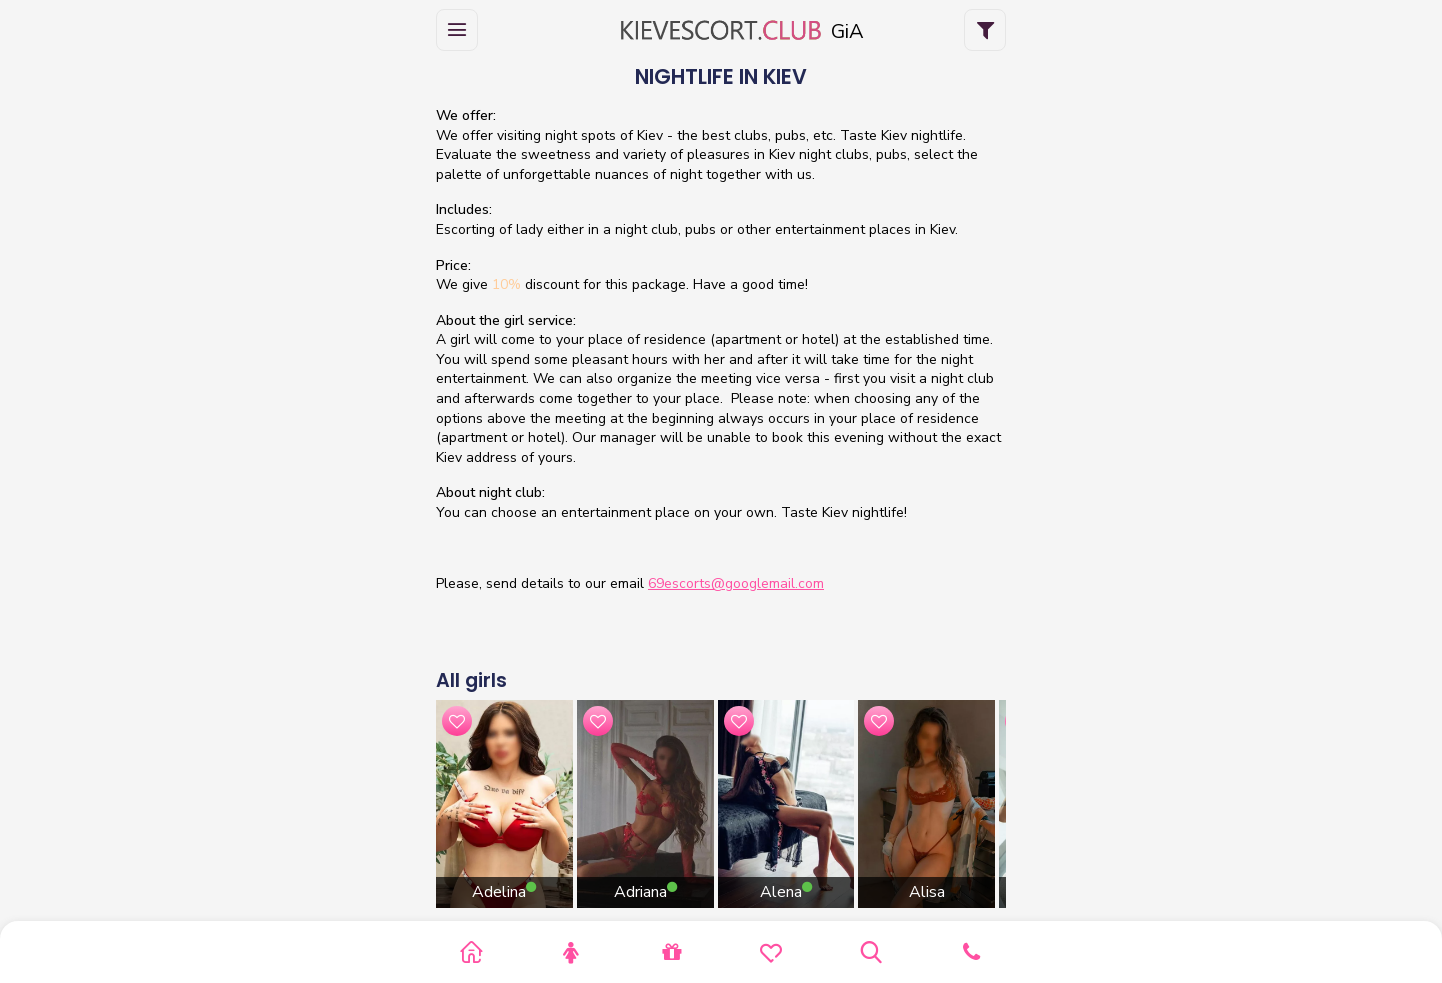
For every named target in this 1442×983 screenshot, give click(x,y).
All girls (471, 680)
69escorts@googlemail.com (736, 583)
